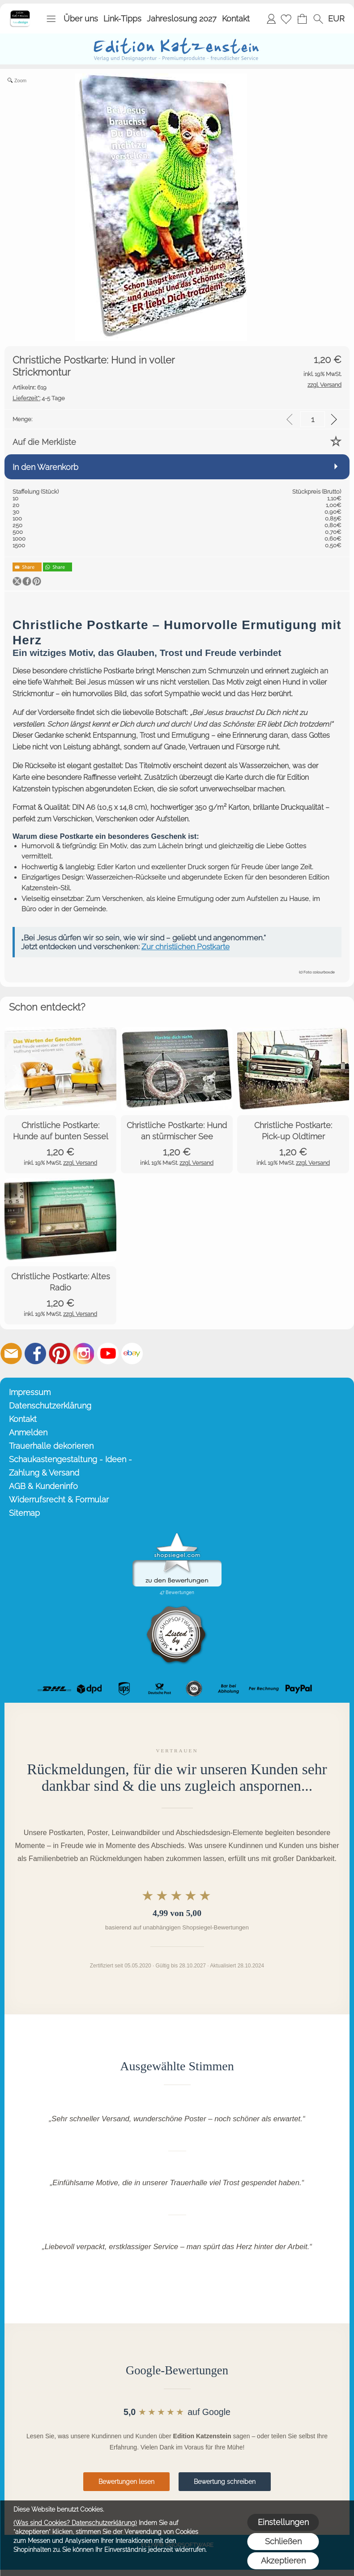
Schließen (283, 2541)
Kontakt (236, 18)
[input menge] (312, 419)
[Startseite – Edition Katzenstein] (20, 13)
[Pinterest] (59, 1353)
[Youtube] (108, 1353)
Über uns (81, 18)
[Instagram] (84, 1353)
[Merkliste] (286, 19)
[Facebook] (35, 1353)
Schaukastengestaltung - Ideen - (70, 1459)
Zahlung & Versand (44, 1472)
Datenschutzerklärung (50, 1405)
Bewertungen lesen (126, 2481)
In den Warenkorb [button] (45, 467)
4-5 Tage (39, 398)
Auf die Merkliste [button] (44, 442)
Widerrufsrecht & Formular (59, 1499)
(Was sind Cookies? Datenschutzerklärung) (75, 2522)
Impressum (30, 1392)
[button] (51, 19)
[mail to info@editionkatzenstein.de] (11, 1353)
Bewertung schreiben (225, 2481)
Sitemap (24, 1513)
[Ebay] (132, 1353)
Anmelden (271, 18)
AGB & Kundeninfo (43, 1486)
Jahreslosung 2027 (182, 18)
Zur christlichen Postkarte (185, 946)
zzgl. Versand (80, 1162)
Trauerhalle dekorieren (51, 1446)
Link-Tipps (122, 18)
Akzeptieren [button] (283, 2560)
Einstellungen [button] (283, 2522)
